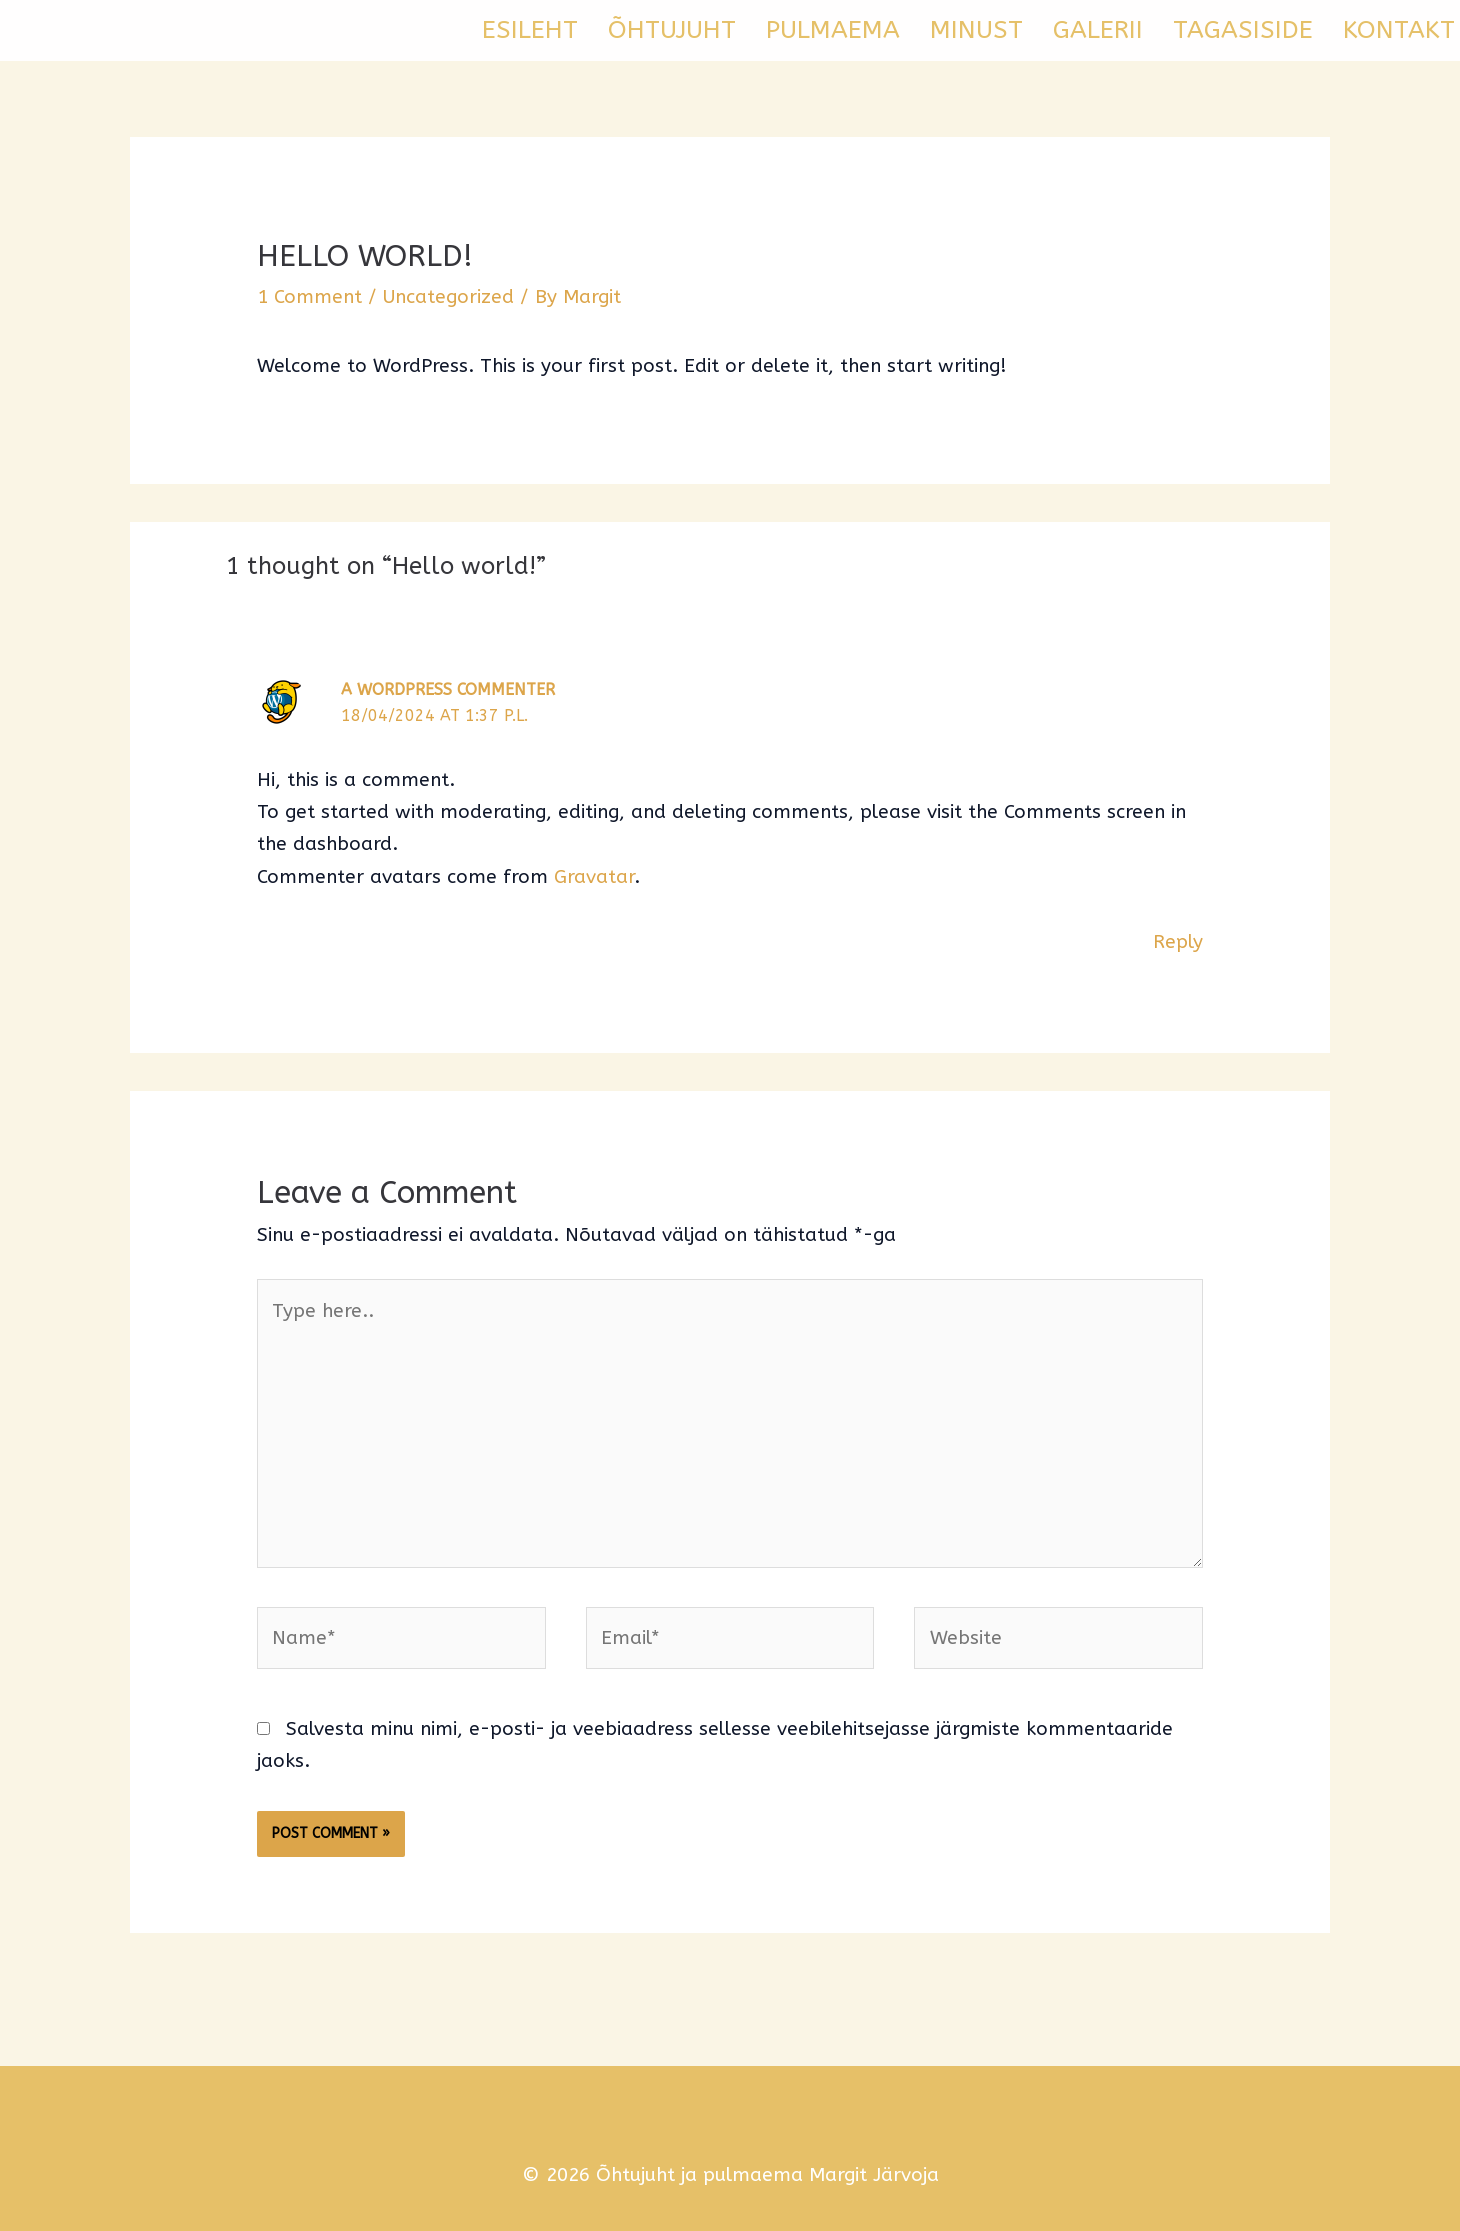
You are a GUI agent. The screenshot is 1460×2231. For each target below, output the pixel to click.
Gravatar (594, 877)
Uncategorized (448, 297)
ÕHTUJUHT (672, 30)
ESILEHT (530, 30)
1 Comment (309, 297)
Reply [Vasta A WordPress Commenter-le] (1178, 942)
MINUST (976, 30)
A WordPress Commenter (448, 689)
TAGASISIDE (1243, 30)
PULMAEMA (833, 30)
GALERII (1098, 30)
